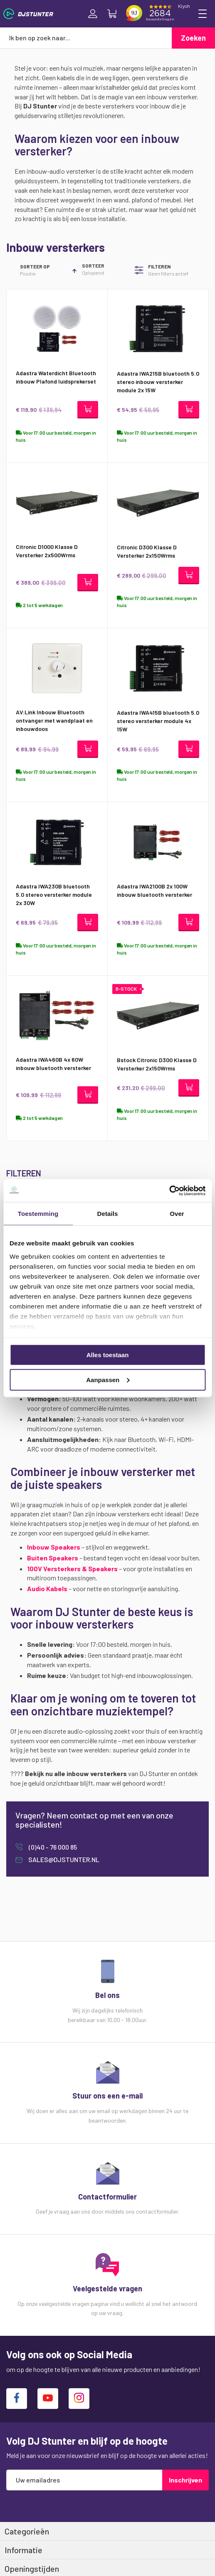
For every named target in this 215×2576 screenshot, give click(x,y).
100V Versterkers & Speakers (72, 1568)
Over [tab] (177, 1213)
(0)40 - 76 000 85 (52, 1847)
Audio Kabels (47, 1588)
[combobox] (86, 37)
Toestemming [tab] (38, 1213)
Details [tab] (107, 1213)
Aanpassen (107, 1379)
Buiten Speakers (52, 1558)
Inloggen (92, 13)
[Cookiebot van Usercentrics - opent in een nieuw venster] (169, 1190)
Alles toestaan (107, 1354)
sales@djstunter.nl (63, 1859)
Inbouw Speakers (53, 1547)
